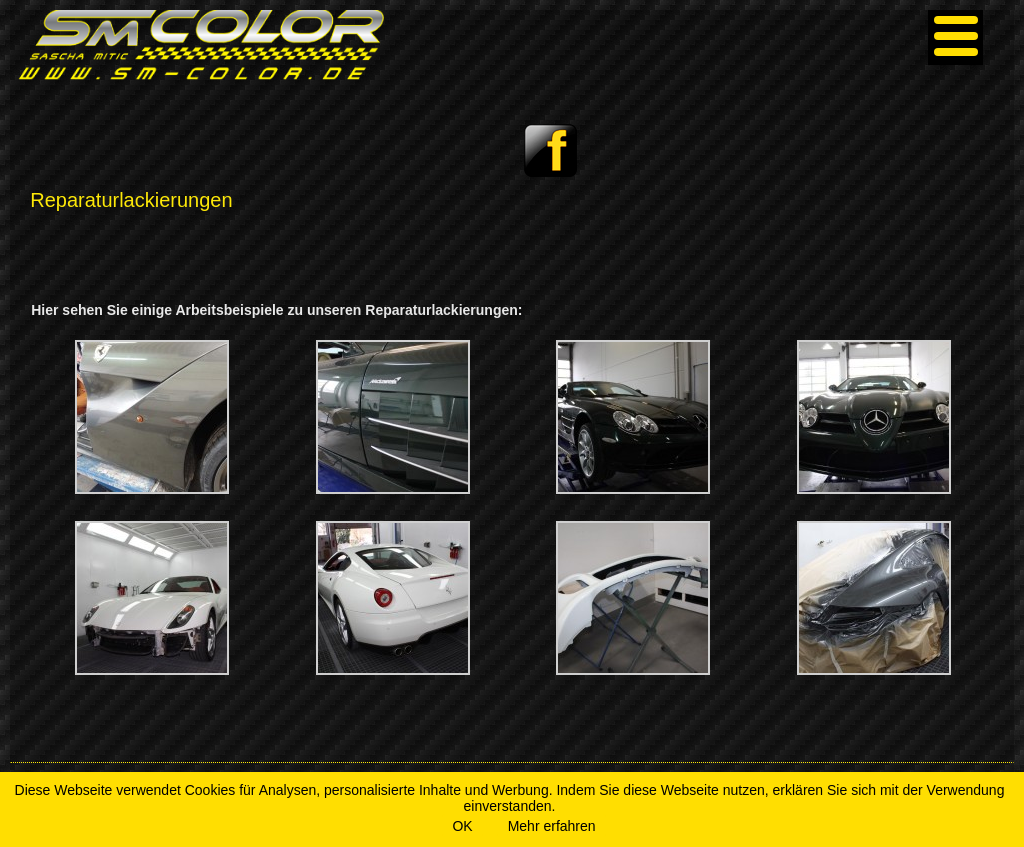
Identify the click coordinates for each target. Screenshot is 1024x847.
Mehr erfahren (552, 826)
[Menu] (955, 37)
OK (462, 826)
